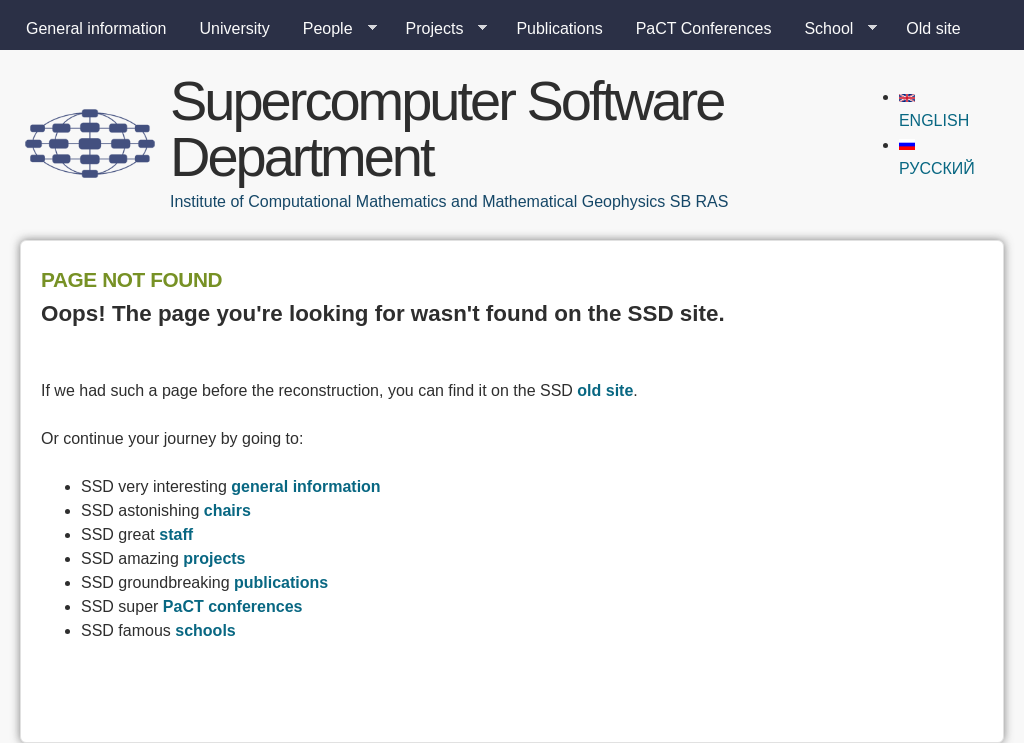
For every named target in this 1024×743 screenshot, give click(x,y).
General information (96, 28)
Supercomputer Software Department (446, 128)
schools (205, 630)
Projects (439, 29)
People (332, 29)
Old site (933, 28)
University (235, 28)
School (832, 29)
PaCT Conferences (704, 28)
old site (605, 390)
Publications (559, 28)
